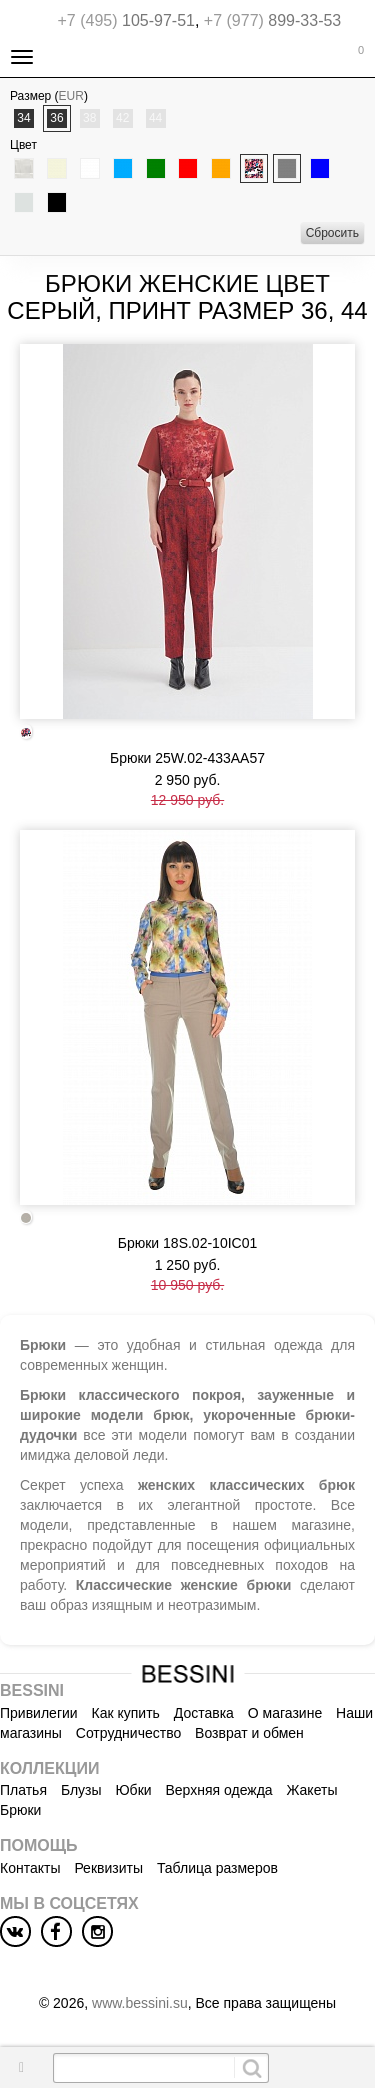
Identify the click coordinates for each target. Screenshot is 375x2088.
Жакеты (312, 1790)
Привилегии (39, 1713)
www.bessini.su (140, 2003)
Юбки (133, 1790)
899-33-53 (272, 20)
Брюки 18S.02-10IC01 (188, 1243)
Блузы (81, 1790)
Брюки (20, 1810)
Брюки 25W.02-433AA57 (187, 758)
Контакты (30, 1868)
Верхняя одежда (218, 1790)
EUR (71, 96)
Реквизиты (108, 1868)
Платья (23, 1790)
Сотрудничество (128, 1733)
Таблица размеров (217, 1868)
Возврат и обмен (249, 1733)
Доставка (204, 1713)
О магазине (285, 1713)
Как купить (126, 1713)
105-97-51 (126, 20)
